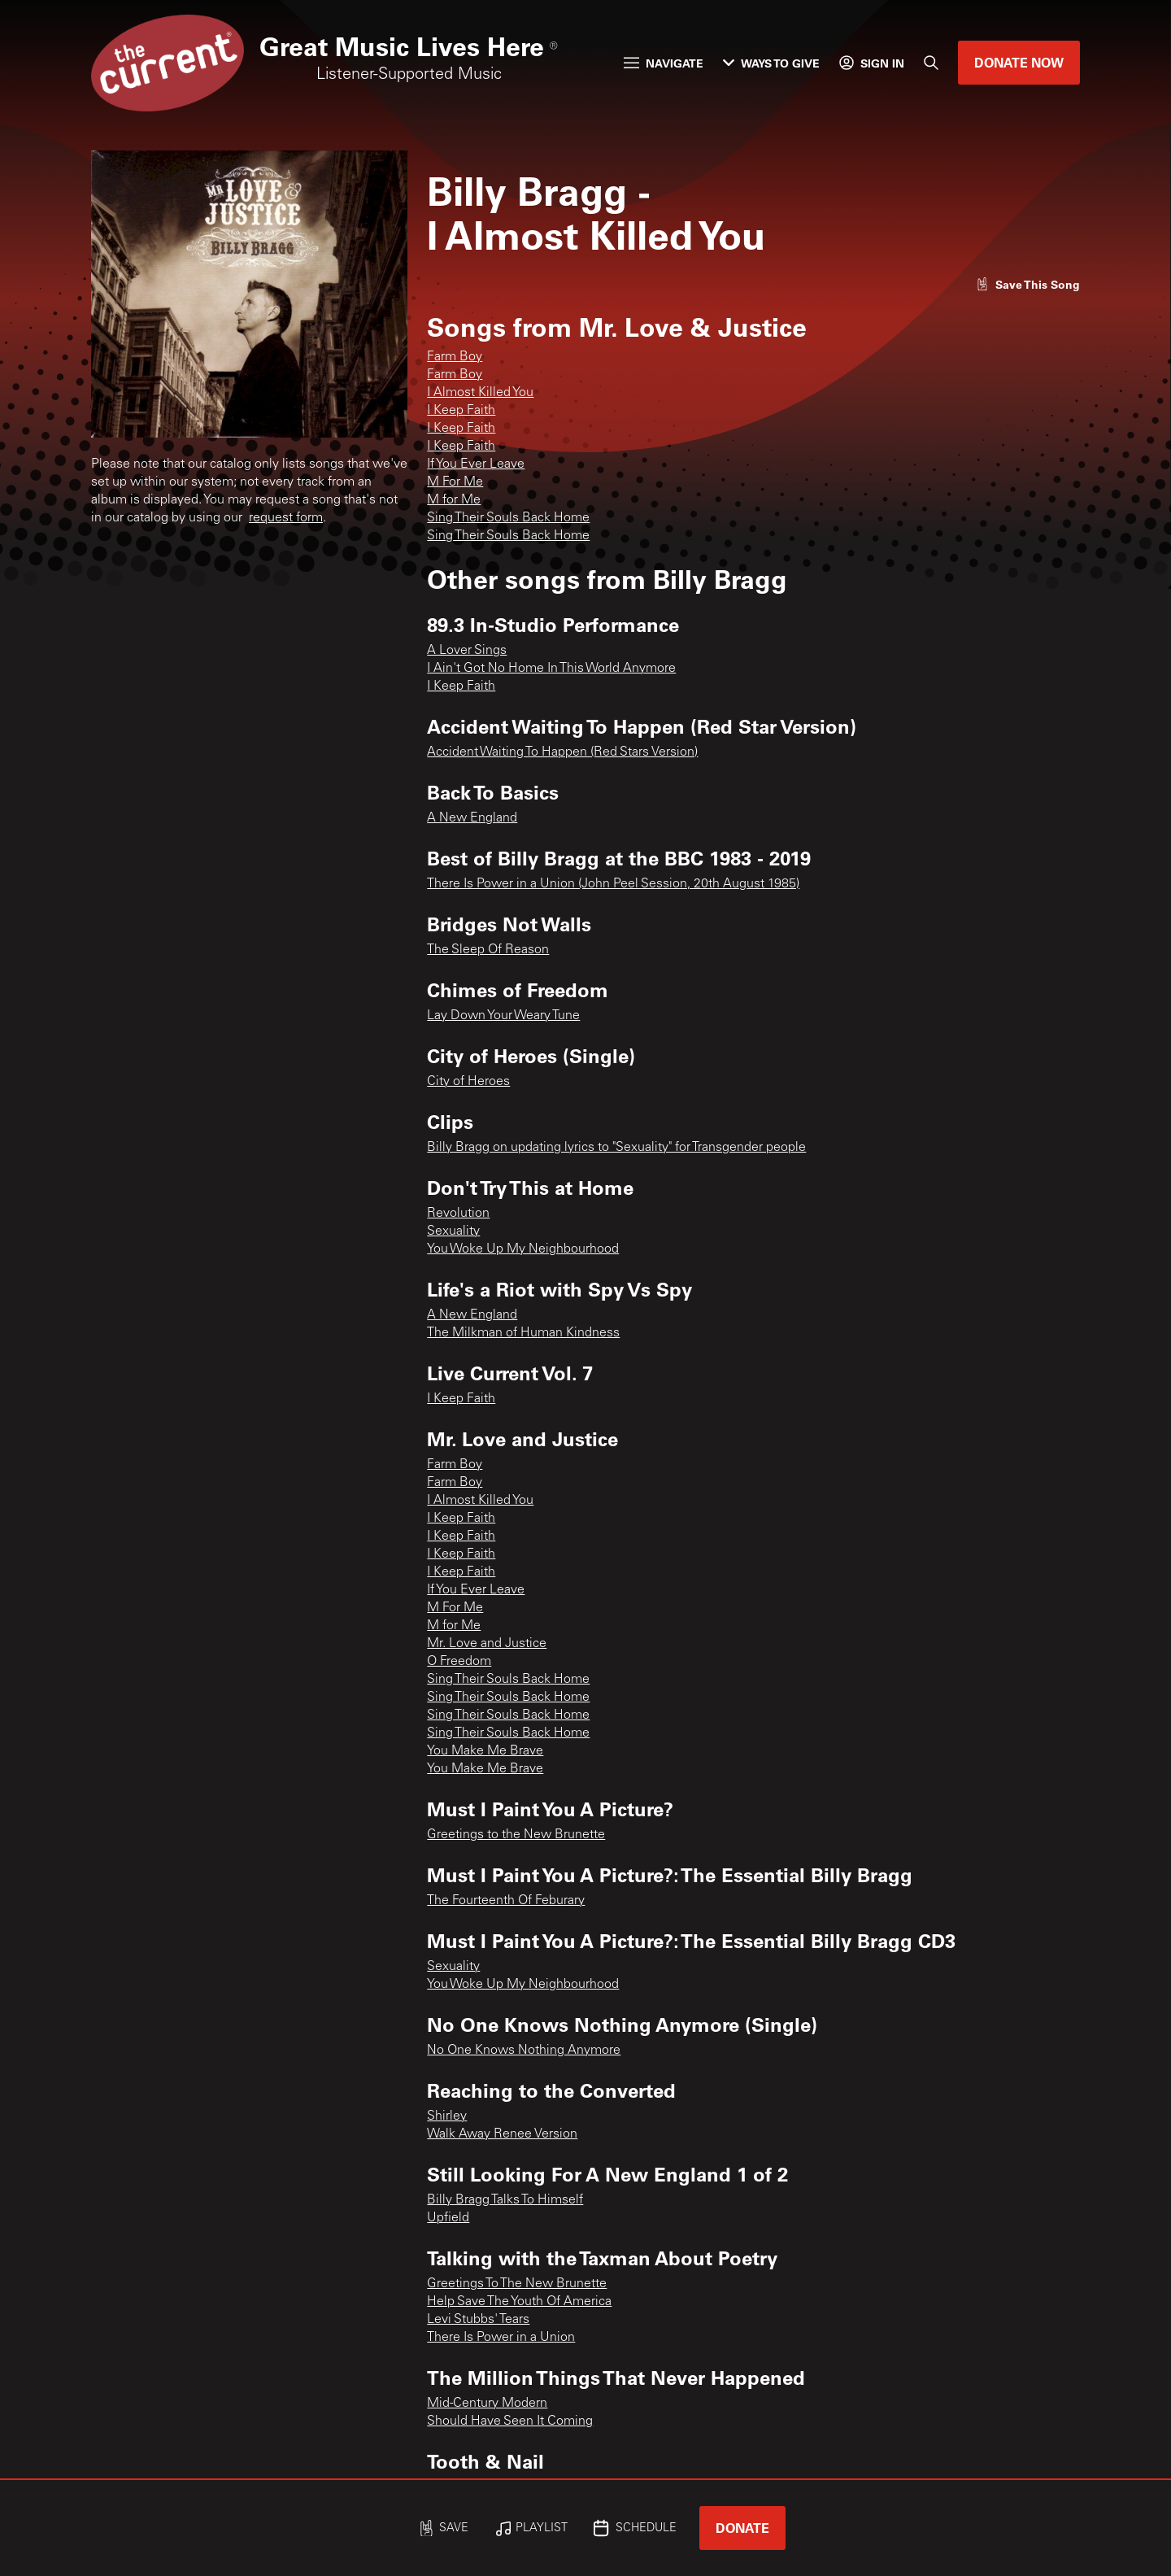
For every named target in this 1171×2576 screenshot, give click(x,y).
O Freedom (459, 1661)
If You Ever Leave (476, 464)
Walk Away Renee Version (502, 2134)
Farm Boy (454, 357)
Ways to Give (771, 63)
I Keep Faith (461, 410)
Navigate (663, 63)
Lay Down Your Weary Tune (503, 1015)
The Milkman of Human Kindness (523, 1333)
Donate (742, 2527)
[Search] (931, 62)
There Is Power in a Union (501, 2337)
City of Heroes (468, 1081)
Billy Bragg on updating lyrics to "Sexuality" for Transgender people (616, 1147)
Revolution (458, 1213)
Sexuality (453, 1231)
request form (286, 518)
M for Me (454, 500)
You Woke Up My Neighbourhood (523, 1249)
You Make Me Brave (485, 1751)
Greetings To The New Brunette (517, 2284)
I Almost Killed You (480, 392)
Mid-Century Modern (487, 2403)
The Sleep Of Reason (488, 950)
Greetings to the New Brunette (516, 1835)
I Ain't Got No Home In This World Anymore (551, 668)
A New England (472, 818)
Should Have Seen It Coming (510, 2421)
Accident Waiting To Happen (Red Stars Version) (562, 752)
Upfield (448, 2218)
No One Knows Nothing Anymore (523, 2050)
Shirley (447, 2116)
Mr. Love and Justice (486, 1643)
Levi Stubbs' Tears (478, 2319)
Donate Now (1019, 62)
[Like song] (1028, 284)
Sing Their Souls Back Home (508, 518)
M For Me (455, 482)
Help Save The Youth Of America (519, 2301)
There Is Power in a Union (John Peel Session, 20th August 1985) (613, 884)
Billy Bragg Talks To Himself (505, 2200)
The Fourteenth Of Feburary (506, 1900)
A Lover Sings (467, 650)
